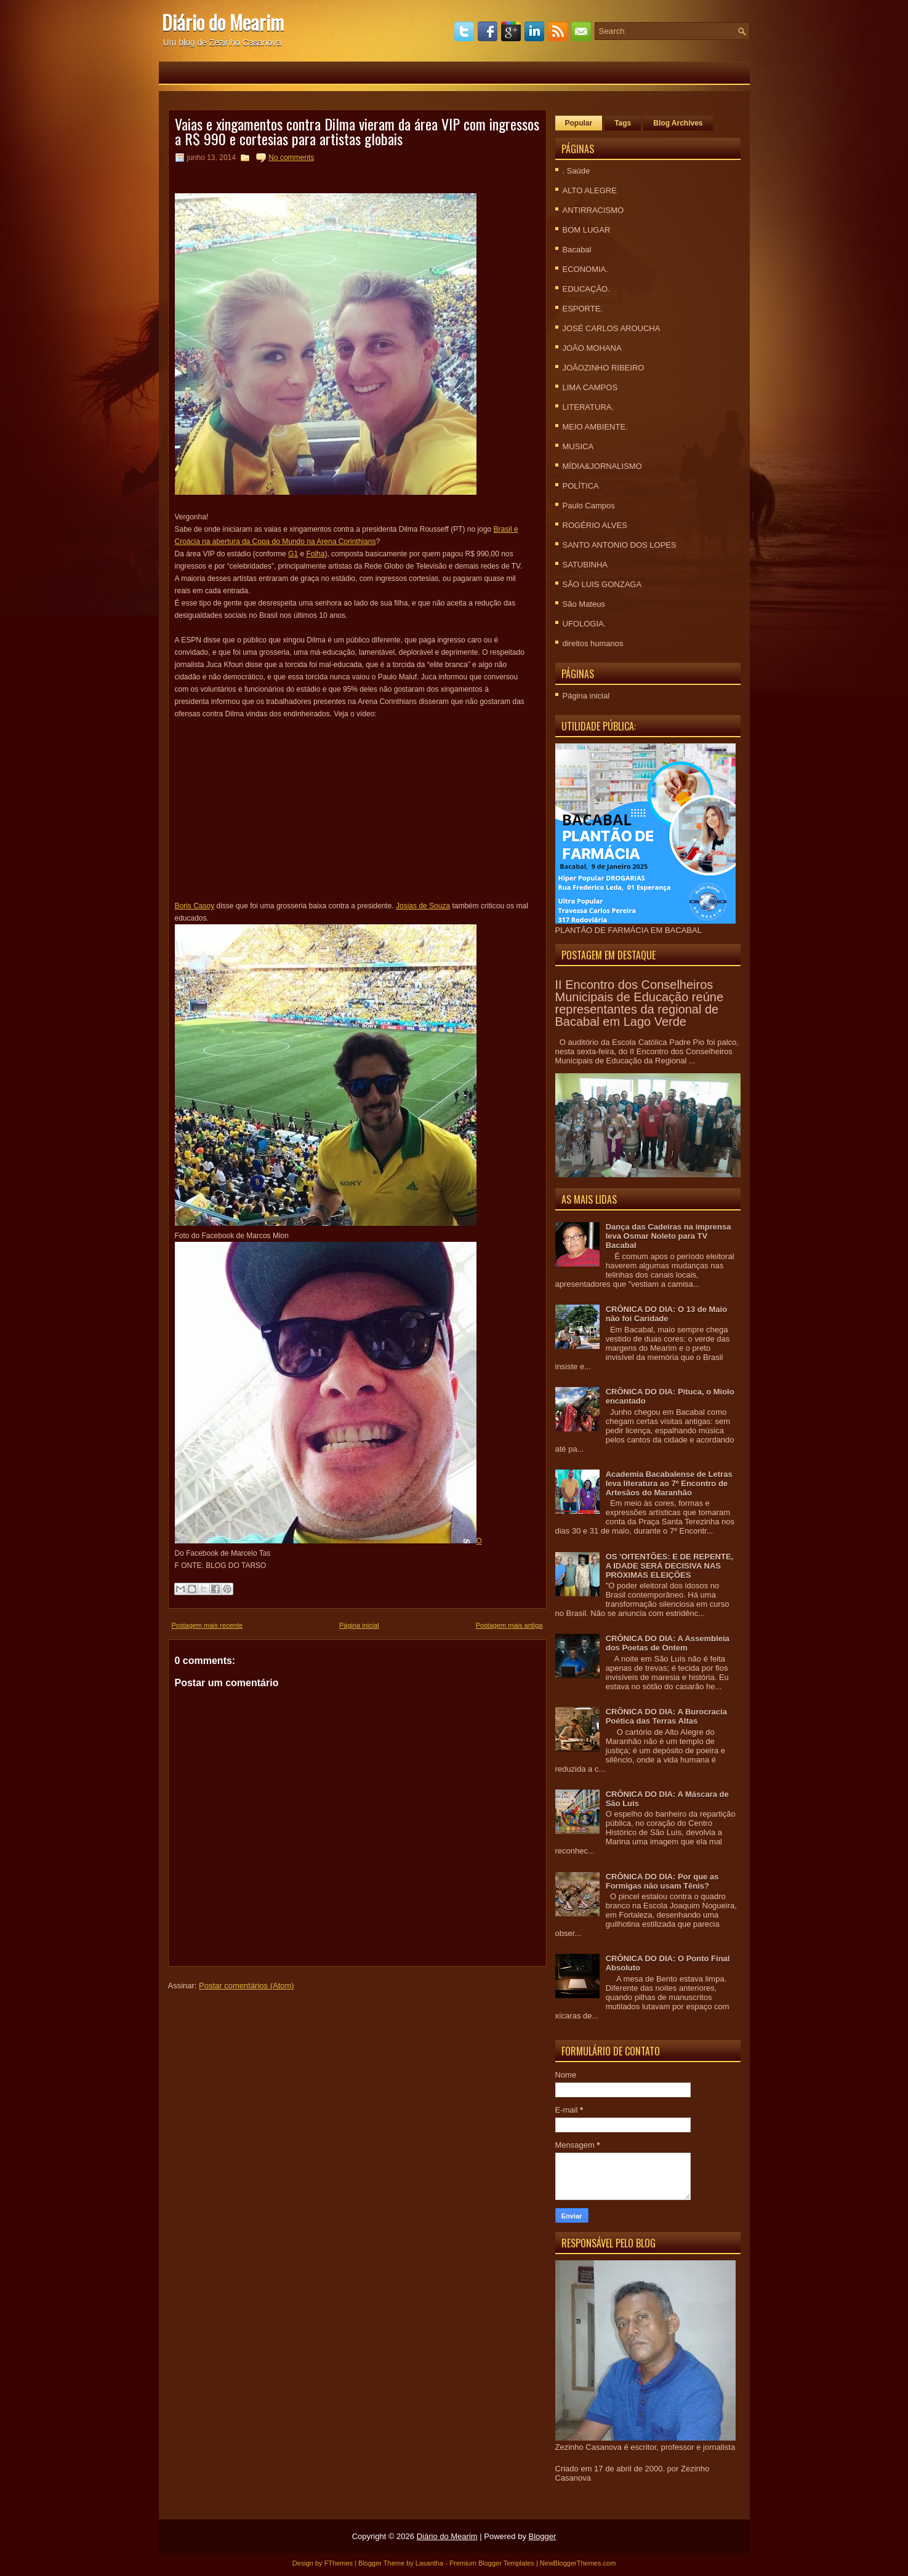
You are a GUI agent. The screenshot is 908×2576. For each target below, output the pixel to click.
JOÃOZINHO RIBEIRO (604, 367)
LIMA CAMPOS (590, 387)
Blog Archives (677, 123)
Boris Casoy (195, 906)
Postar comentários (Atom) (246, 1985)
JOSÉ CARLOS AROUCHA (612, 328)
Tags (622, 123)
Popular (579, 123)
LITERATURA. (588, 407)
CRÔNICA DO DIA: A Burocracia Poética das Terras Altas (666, 1716)
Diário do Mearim (223, 21)
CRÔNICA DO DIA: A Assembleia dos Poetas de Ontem (667, 1643)
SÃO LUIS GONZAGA (602, 584)
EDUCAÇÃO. (586, 289)
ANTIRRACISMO (593, 210)
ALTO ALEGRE (590, 190)
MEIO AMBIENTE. (595, 426)
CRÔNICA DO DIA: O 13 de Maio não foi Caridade (666, 1314)
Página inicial (359, 1625)
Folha (315, 554)
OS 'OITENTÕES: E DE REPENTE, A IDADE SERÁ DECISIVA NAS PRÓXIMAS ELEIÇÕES (670, 1566)
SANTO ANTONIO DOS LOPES (620, 545)
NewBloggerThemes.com (578, 2563)
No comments (291, 157)
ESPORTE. (583, 308)
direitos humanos (593, 643)
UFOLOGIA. (584, 623)
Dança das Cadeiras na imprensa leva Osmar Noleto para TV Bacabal (668, 1236)
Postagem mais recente (207, 1625)
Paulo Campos (589, 505)
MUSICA (578, 446)
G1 (293, 554)
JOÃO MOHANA (592, 348)
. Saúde (576, 170)
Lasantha (429, 2563)
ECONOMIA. (585, 269)
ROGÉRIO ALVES (595, 525)
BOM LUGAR (587, 229)
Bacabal (577, 249)
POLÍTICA (581, 485)
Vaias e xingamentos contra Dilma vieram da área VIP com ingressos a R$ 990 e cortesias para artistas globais (357, 131)
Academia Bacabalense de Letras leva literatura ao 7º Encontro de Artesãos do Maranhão (669, 1483)
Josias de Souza (423, 906)
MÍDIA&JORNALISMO (602, 466)
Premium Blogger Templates (491, 2563)
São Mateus (584, 604)
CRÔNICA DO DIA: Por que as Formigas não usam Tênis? (662, 1881)
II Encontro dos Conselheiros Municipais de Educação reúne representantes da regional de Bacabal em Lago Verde (639, 1003)
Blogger (542, 2536)
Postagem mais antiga (509, 1625)
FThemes (338, 2563)
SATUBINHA (585, 564)
